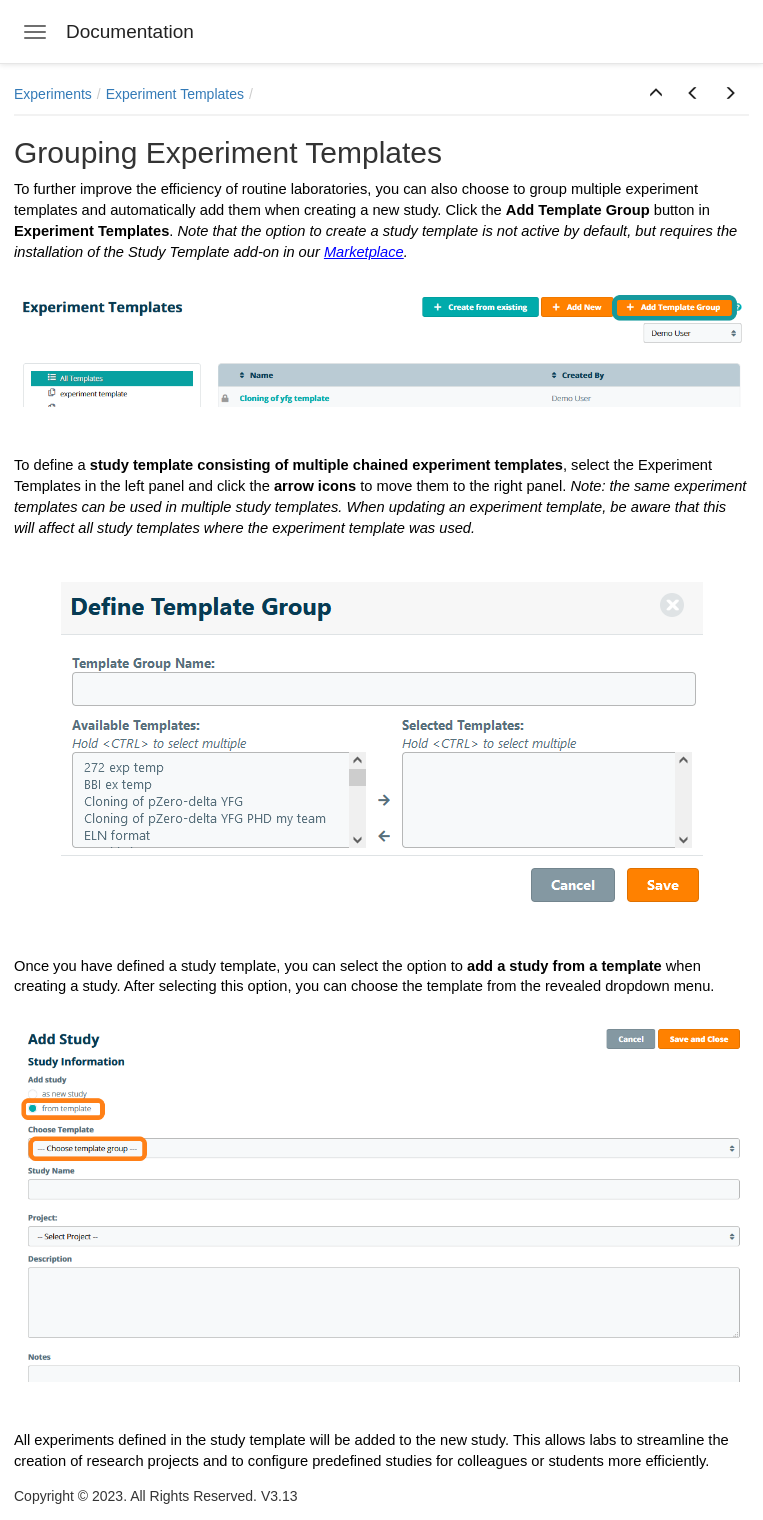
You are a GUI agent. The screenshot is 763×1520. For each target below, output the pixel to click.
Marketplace (364, 252)
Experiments (53, 94)
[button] (656, 94)
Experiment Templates (175, 94)
